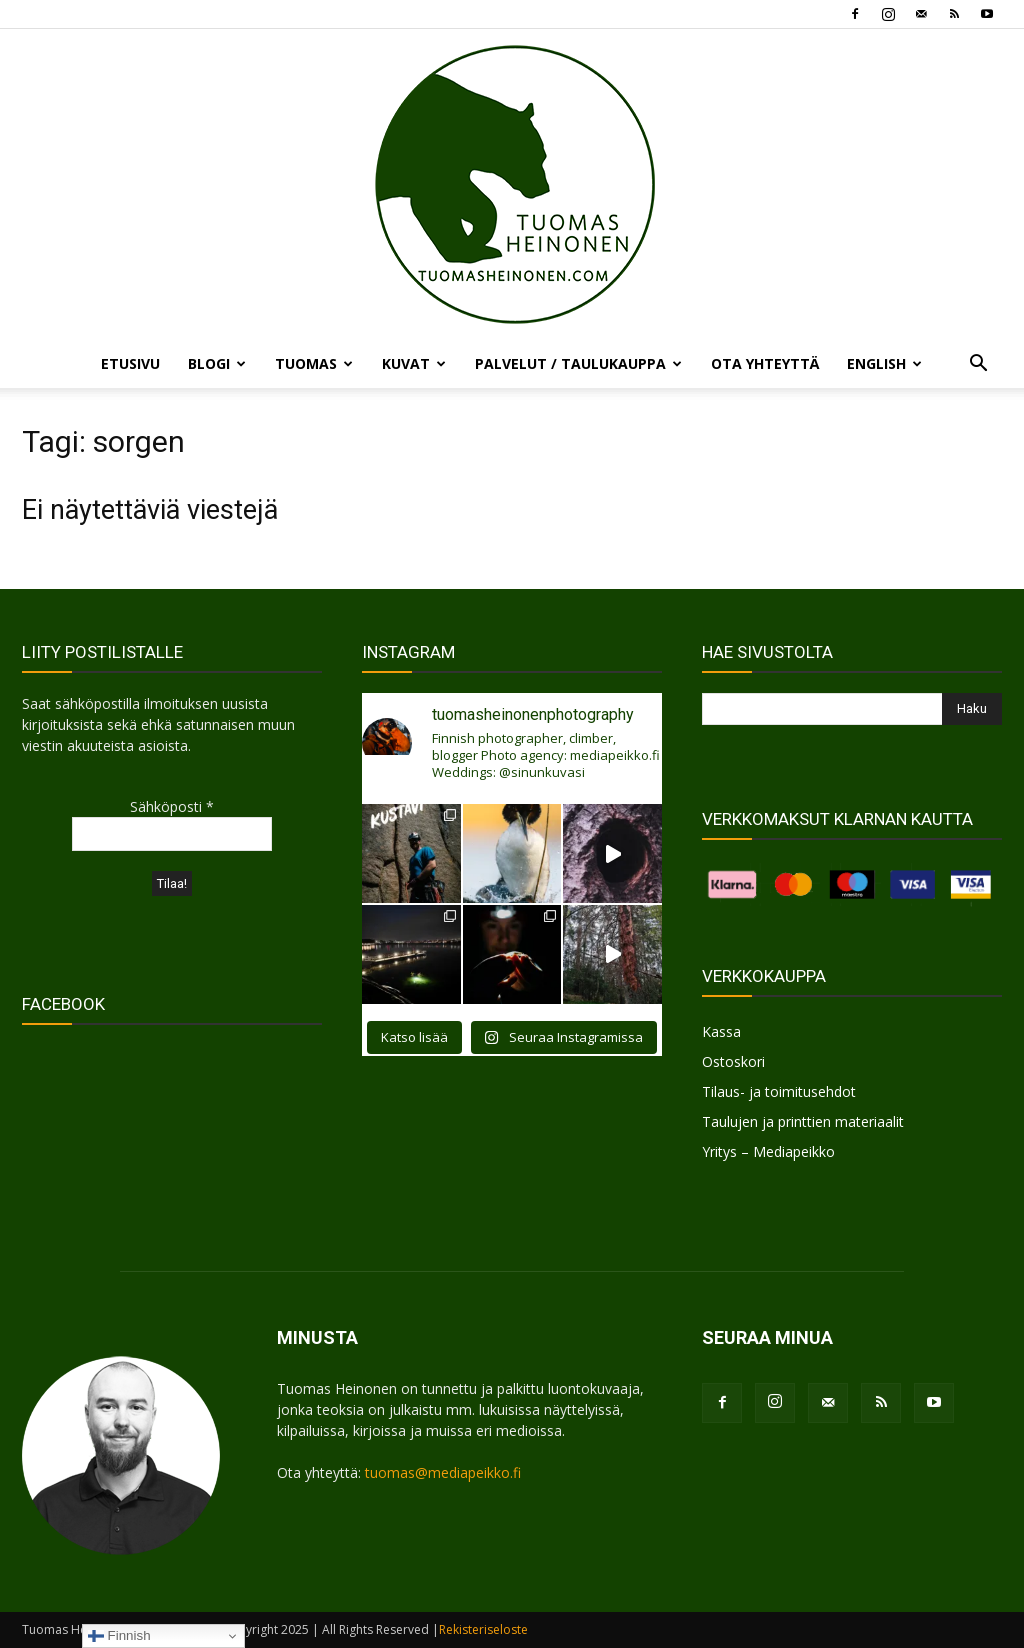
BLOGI (217, 363)
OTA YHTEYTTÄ (765, 363)
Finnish (119, 1636)
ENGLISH (884, 363)
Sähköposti (172, 806)
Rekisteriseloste (483, 1629)
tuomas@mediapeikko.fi (443, 1472)
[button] (978, 365)
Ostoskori (733, 1061)
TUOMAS (314, 363)
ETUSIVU (130, 363)
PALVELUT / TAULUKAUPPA (578, 363)
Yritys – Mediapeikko (768, 1151)
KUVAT (414, 363)
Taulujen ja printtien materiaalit (803, 1121)
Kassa (721, 1031)
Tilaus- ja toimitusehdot (779, 1091)
